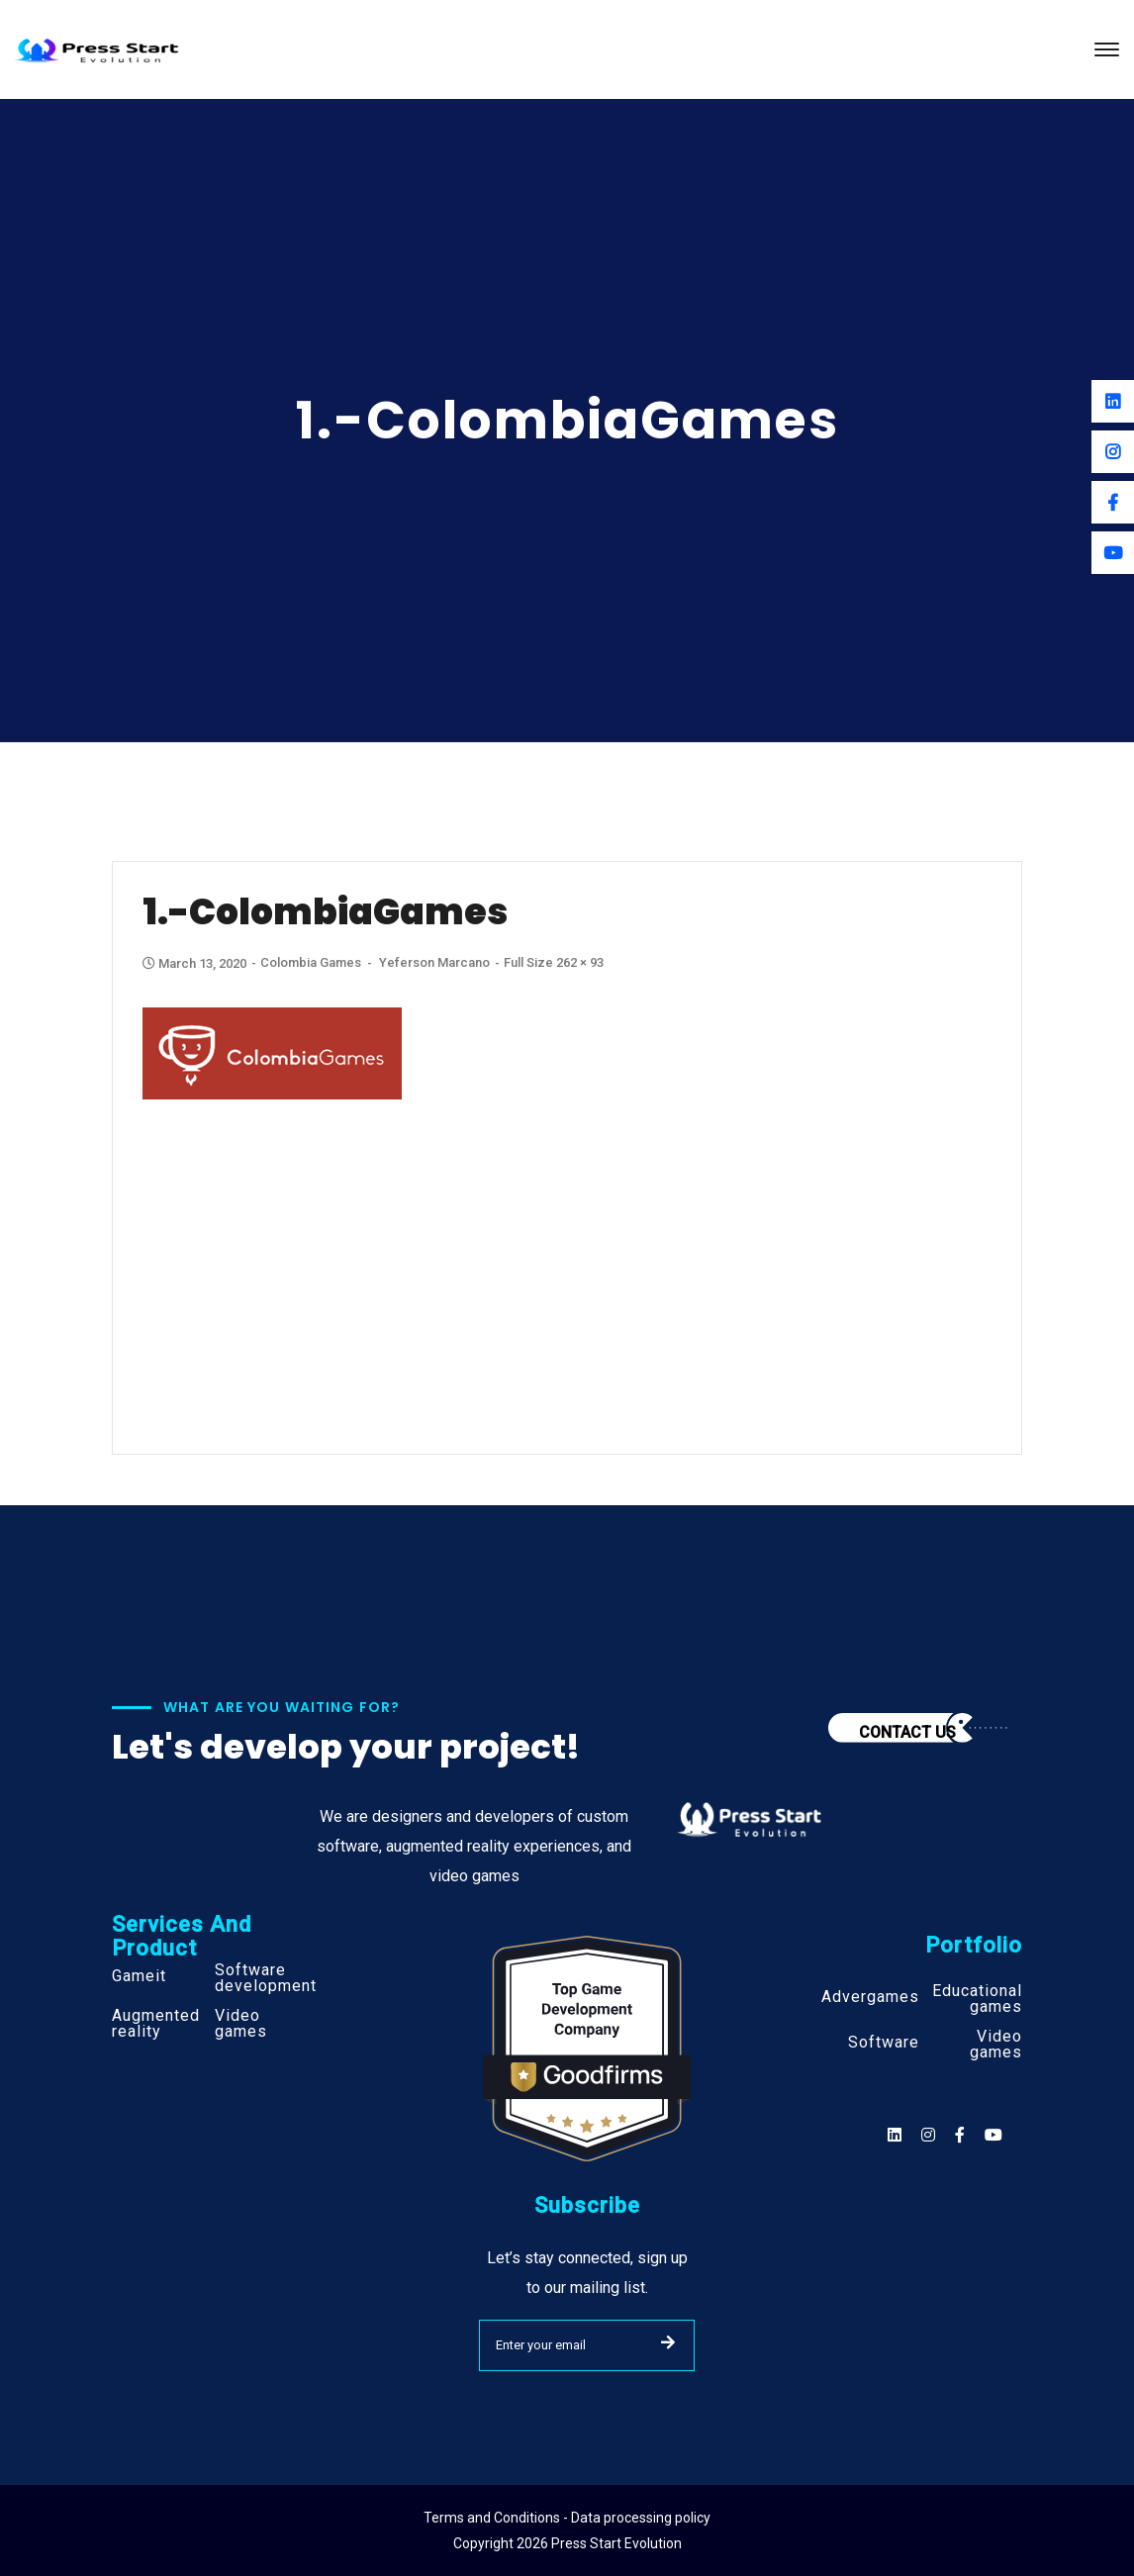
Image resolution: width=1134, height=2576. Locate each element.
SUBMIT (668, 2342)
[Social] (993, 2135)
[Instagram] (1112, 451)
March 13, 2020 (195, 963)
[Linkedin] (1112, 401)
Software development (266, 1978)
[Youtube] (1112, 552)
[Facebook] (1112, 502)
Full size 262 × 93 (554, 962)
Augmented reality (156, 2024)
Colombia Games (310, 962)
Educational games (977, 1999)
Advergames (870, 1997)
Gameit (139, 1976)
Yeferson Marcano (434, 962)
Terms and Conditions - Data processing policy (567, 2518)
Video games (241, 2024)
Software (883, 2043)
